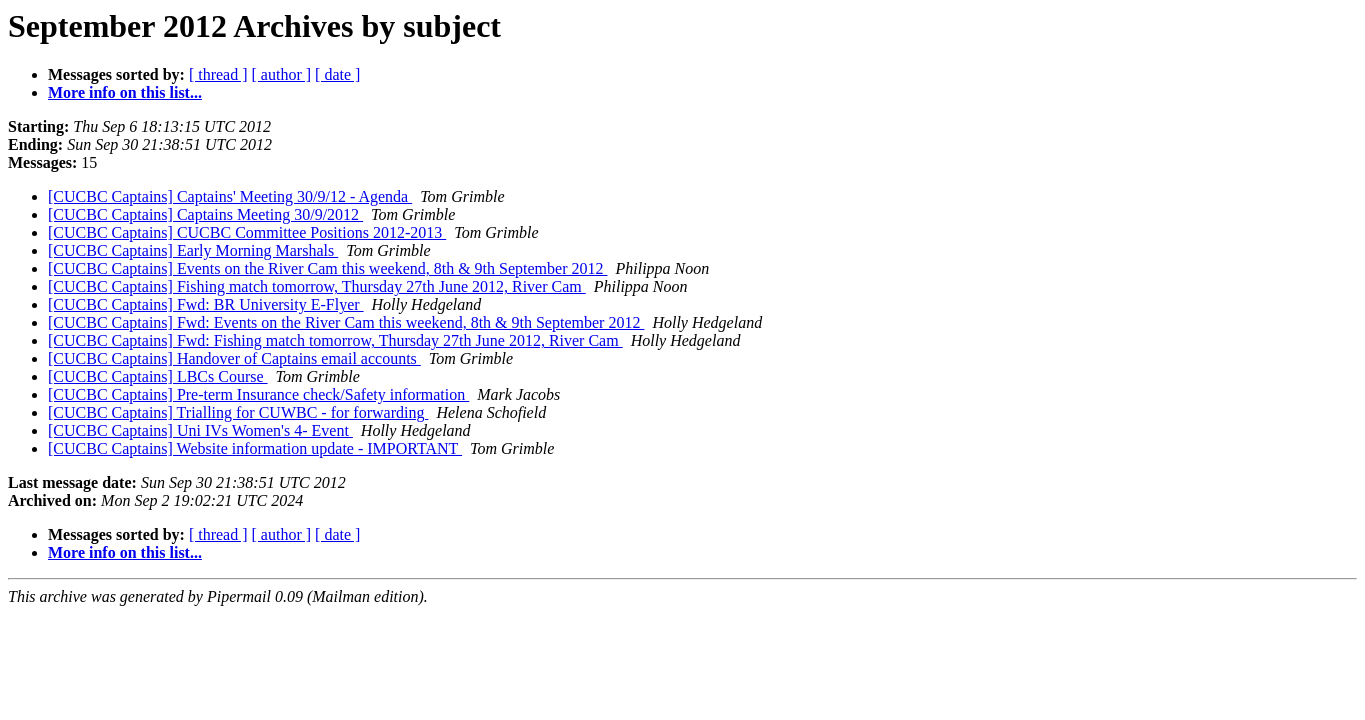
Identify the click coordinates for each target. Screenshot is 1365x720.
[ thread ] (218, 74)
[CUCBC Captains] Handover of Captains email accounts (234, 358)
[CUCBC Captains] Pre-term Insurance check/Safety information (258, 394)
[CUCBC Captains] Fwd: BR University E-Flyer (206, 304)
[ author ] (282, 74)
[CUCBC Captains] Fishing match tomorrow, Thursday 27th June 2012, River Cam (317, 286)
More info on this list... (125, 92)
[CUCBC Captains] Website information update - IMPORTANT (255, 448)
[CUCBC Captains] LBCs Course (158, 376)
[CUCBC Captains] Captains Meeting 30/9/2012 (205, 214)
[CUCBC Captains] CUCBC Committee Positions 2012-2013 (247, 232)
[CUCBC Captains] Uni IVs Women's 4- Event (200, 430)
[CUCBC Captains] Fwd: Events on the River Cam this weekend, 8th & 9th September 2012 (346, 322)
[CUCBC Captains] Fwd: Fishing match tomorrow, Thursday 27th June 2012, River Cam (335, 340)
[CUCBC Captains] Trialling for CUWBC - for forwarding (238, 412)
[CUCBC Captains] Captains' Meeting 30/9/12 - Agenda (230, 196)
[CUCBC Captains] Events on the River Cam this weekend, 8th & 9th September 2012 (327, 268)
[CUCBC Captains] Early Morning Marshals (193, 250)
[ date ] (337, 74)
